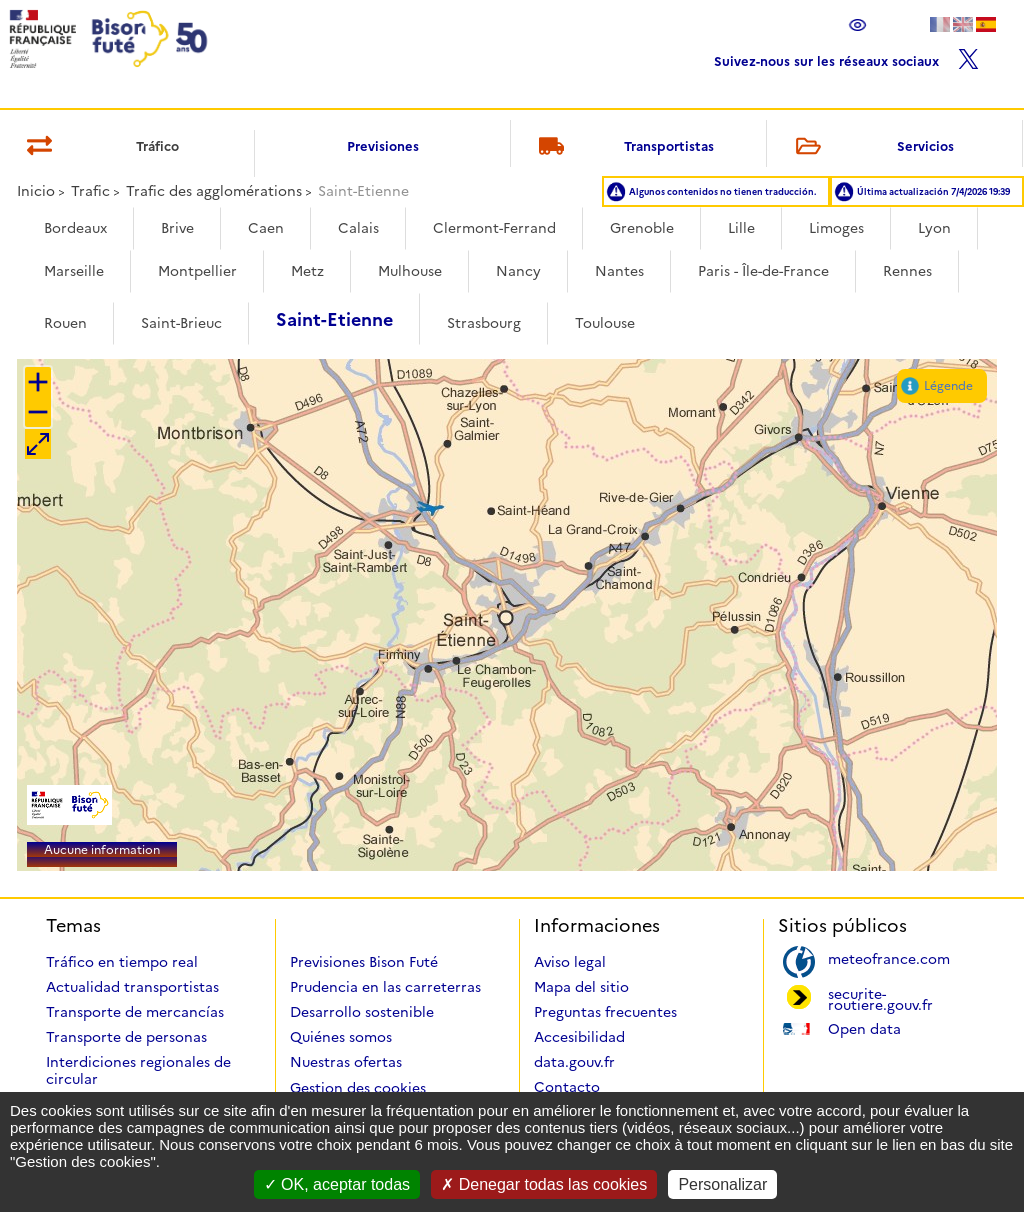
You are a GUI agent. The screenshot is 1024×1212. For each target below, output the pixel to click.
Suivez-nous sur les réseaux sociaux (846, 56)
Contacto (567, 1087)
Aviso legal (570, 962)
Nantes (619, 271)
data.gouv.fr (574, 1062)
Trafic (90, 191)
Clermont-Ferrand (494, 228)
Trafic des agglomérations (214, 191)
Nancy (518, 271)
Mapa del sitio (581, 987)
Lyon (934, 228)
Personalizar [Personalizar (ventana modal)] (722, 1184)
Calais (358, 228)
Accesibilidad (579, 1037)
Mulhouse (410, 271)
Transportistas (623, 147)
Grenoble (642, 228)
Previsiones (383, 146)
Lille (741, 228)
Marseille (74, 271)
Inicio (36, 191)
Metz (307, 271)
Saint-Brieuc (181, 323)
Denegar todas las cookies (544, 1184)
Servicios (871, 147)
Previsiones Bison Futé (364, 962)
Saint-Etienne (334, 320)
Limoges (836, 228)
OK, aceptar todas (337, 1184)
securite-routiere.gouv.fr (880, 998)
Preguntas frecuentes (605, 1012)
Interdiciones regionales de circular (138, 1070)
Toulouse (605, 323)
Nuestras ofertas (346, 1062)
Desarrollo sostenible (362, 1012)
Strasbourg (484, 323)
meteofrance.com (889, 957)
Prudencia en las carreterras (385, 987)
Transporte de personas (126, 1037)
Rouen (65, 323)
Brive (177, 228)
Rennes (907, 271)
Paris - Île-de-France (763, 271)
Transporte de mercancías (135, 1012)
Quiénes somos (341, 1037)
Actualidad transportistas (132, 987)
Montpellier (197, 271)
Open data (864, 1027)
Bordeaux (75, 228)
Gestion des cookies (358, 1088)
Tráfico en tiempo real (122, 962)
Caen (266, 228)
